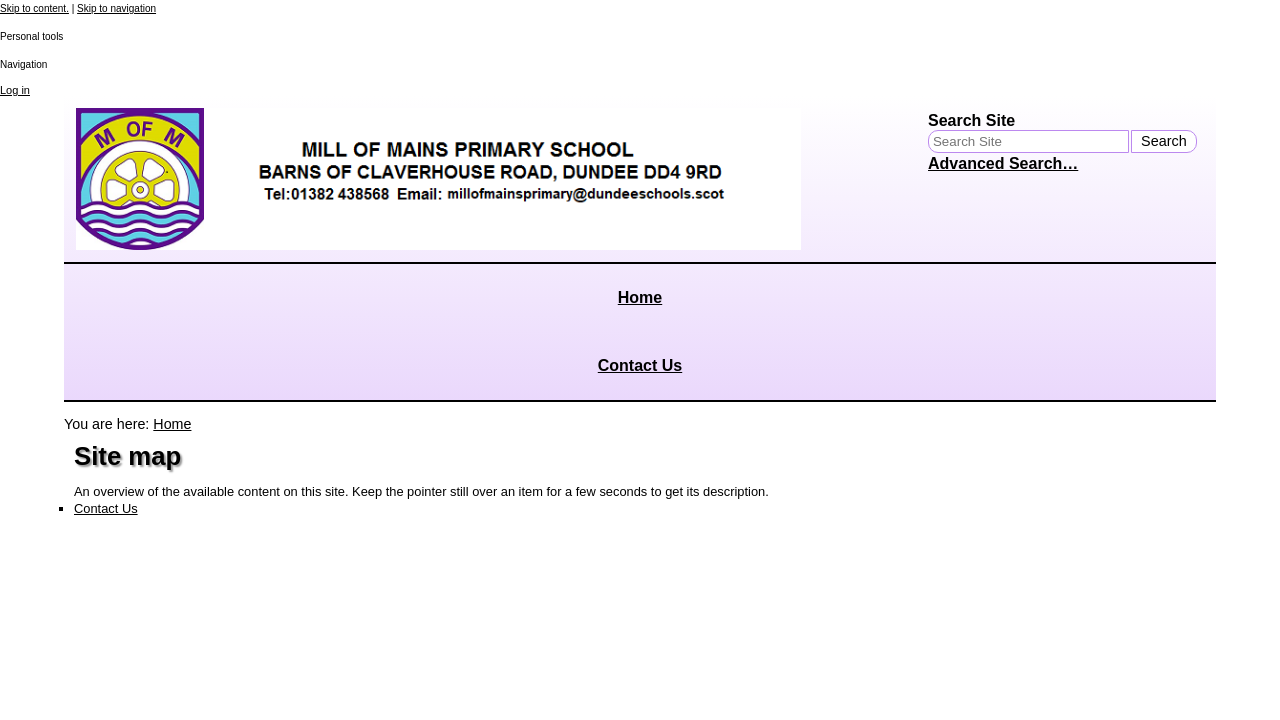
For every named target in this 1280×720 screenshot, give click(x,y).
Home (640, 297)
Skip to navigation (116, 8)
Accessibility (116, 619)
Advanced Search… (1003, 163)
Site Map (107, 607)
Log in (15, 90)
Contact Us (640, 365)
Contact (105, 631)
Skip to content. (34, 8)
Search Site (971, 120)
